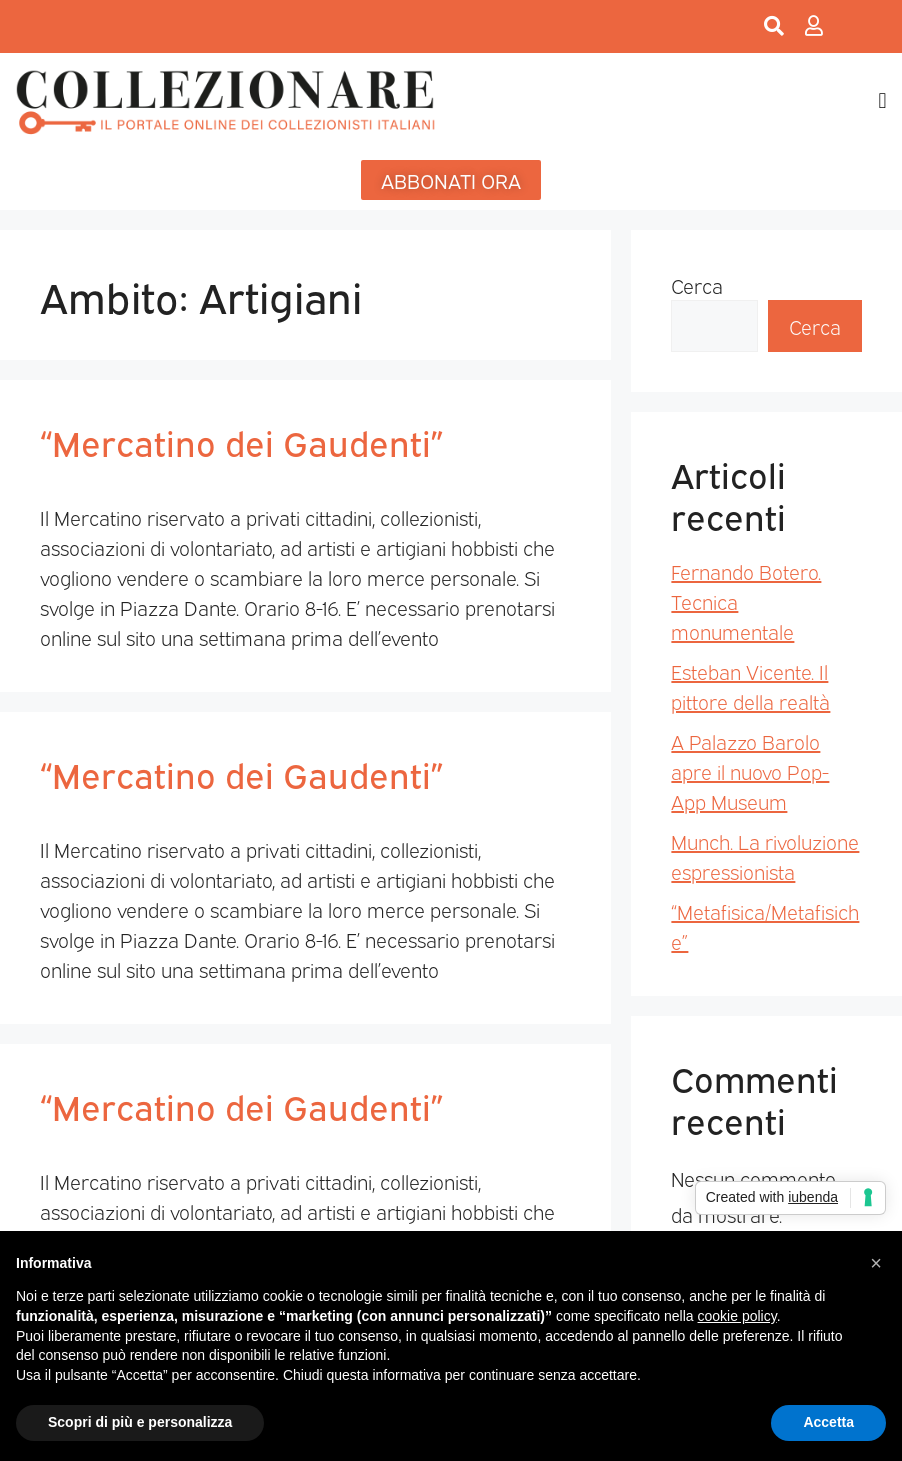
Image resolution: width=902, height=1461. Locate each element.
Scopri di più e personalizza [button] (140, 1422)
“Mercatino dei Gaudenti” (241, 441)
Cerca (697, 285)
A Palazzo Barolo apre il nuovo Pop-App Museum (750, 771)
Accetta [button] (828, 1422)
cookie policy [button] (737, 1316)
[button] (882, 101)
